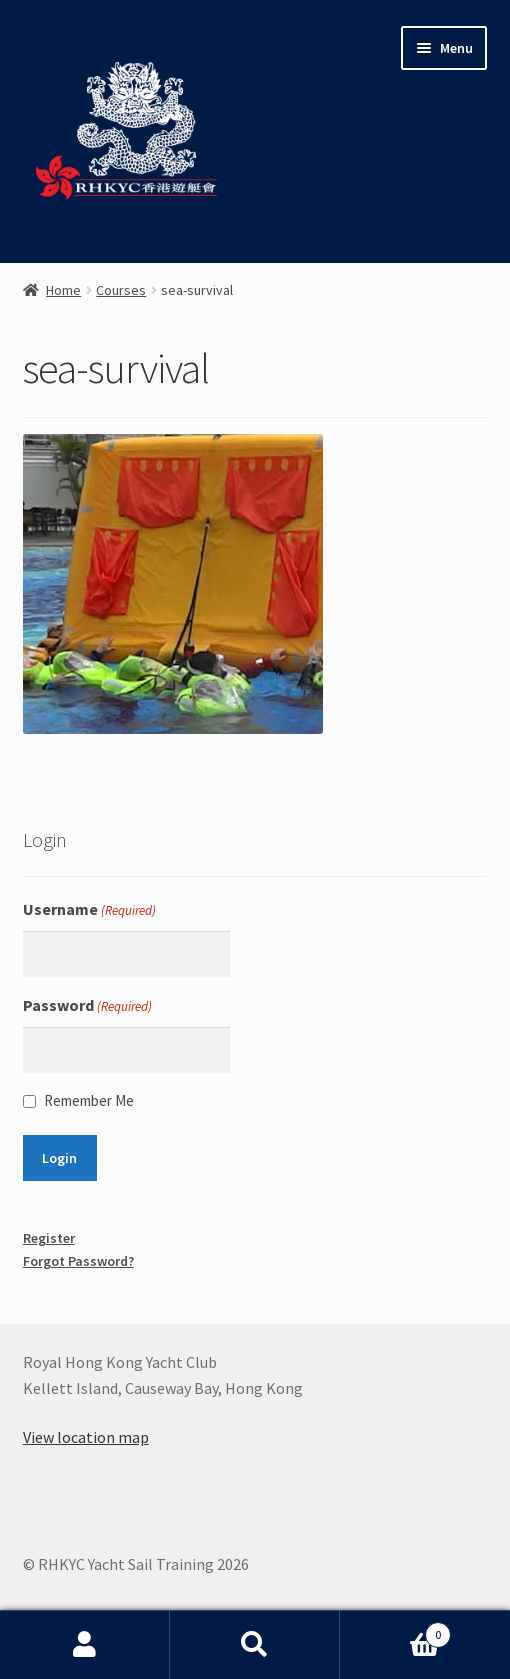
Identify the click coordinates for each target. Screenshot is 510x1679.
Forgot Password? (78, 1261)
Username (89, 910)
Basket (395, 1630)
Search (255, 1645)
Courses (121, 290)
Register (49, 1238)
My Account (85, 1645)
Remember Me (89, 1100)
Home (63, 290)
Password (87, 1006)
